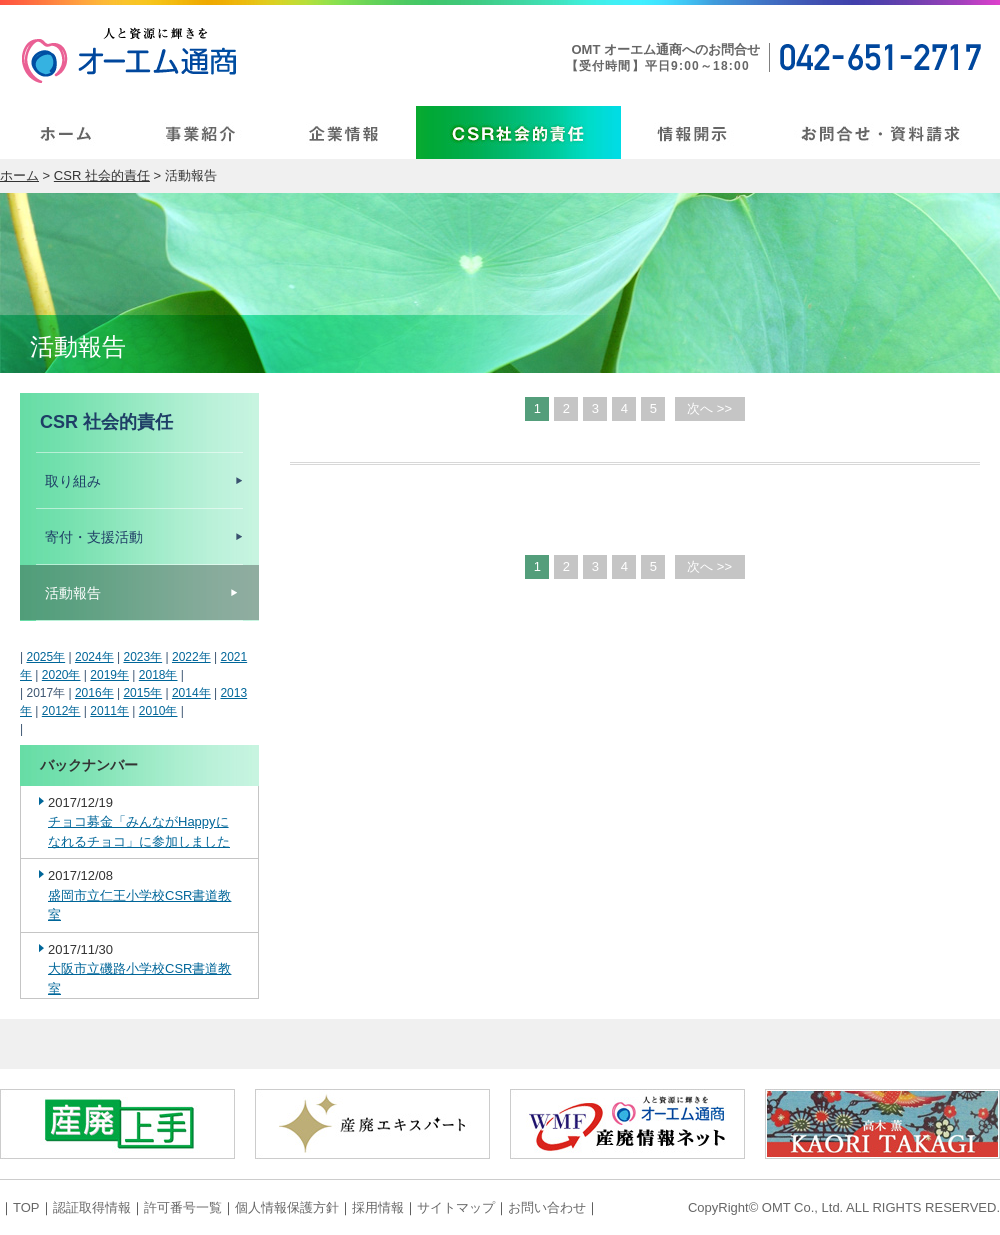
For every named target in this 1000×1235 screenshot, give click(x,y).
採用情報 (378, 1207)
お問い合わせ (547, 1207)
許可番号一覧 (183, 1207)
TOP (26, 1207)
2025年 (45, 657)
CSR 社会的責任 (102, 175)
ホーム (19, 175)
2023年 (142, 657)
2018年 (158, 675)
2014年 (191, 693)
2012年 (61, 711)
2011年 (109, 711)
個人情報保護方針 (287, 1207)
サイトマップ (456, 1207)
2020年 (61, 675)
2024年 (94, 657)
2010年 (158, 711)
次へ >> (709, 408)
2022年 (191, 657)
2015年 (142, 693)
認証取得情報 (92, 1207)
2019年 (109, 675)
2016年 (94, 693)
